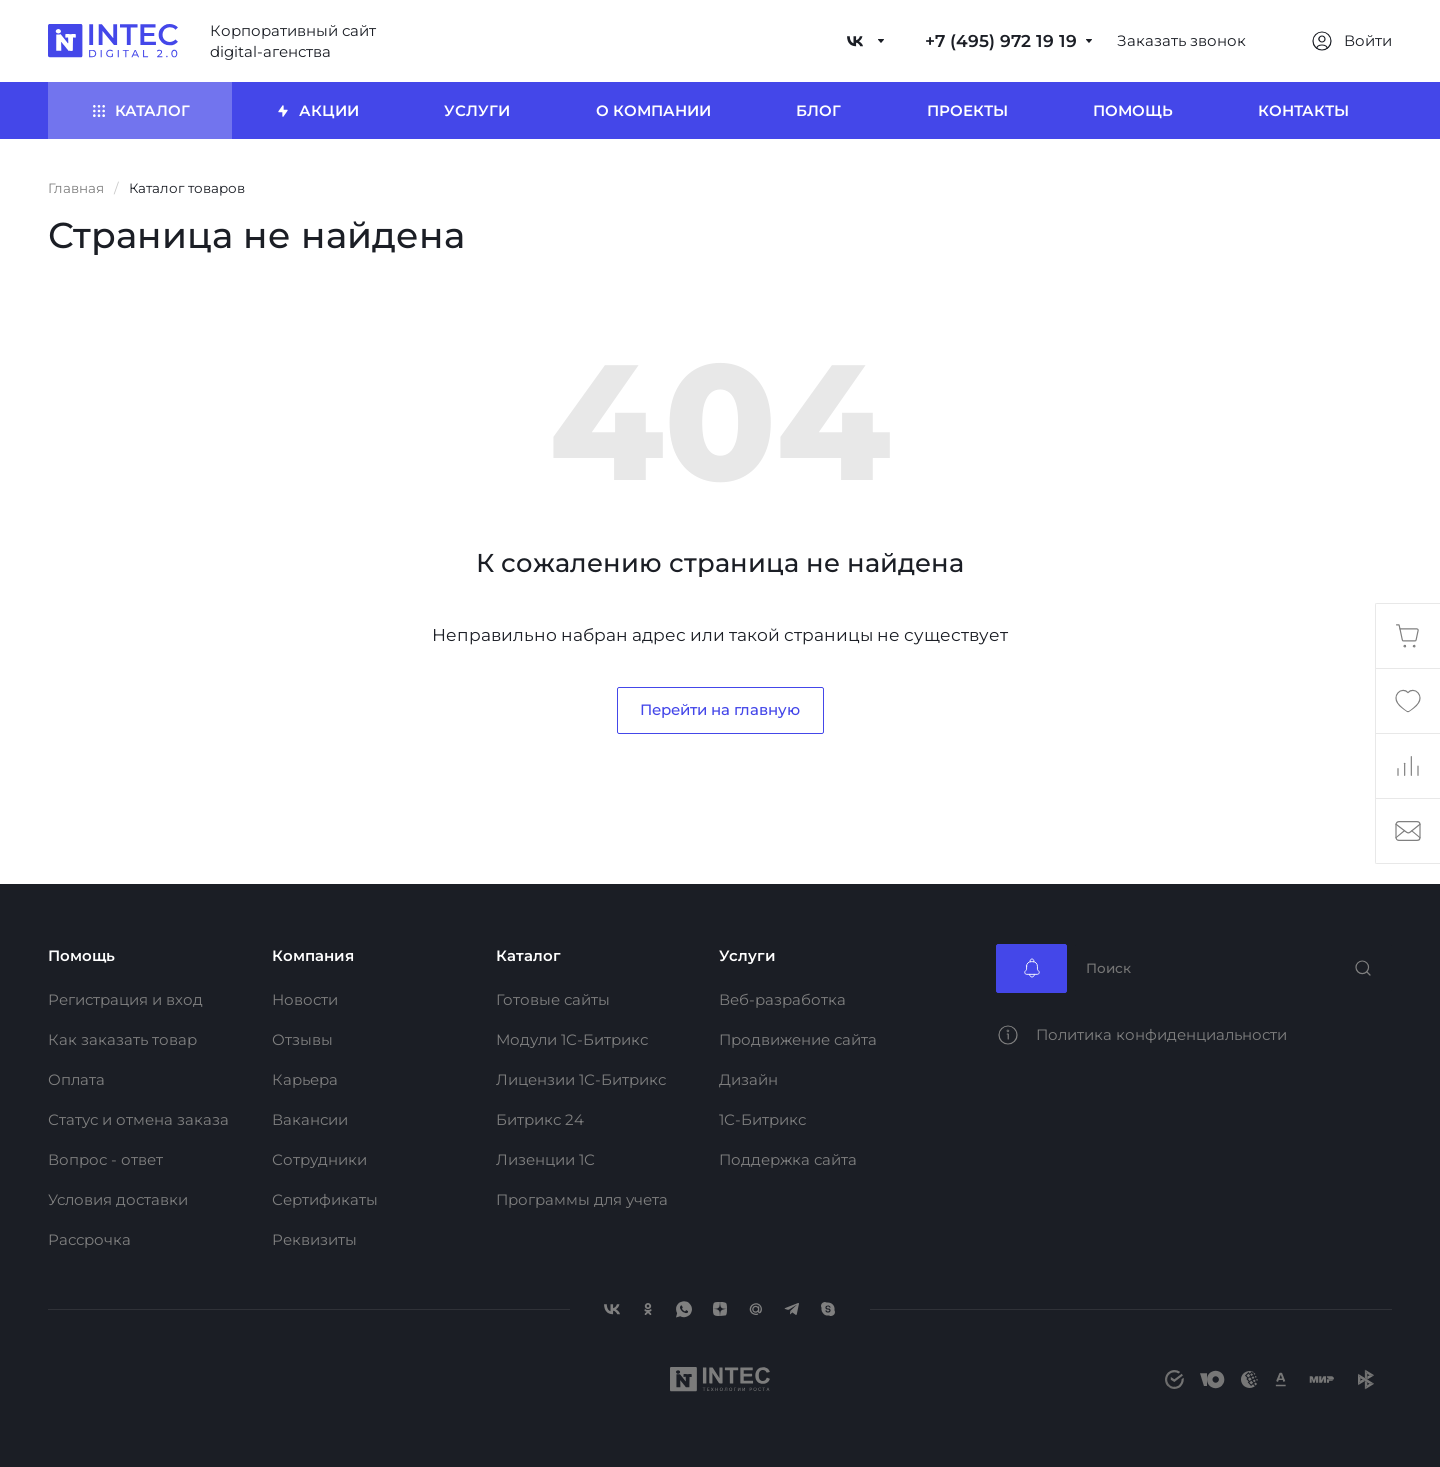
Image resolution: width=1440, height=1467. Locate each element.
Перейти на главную (720, 709)
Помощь (81, 955)
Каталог (528, 955)
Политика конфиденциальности (1161, 1034)
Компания (313, 955)
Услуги (747, 955)
